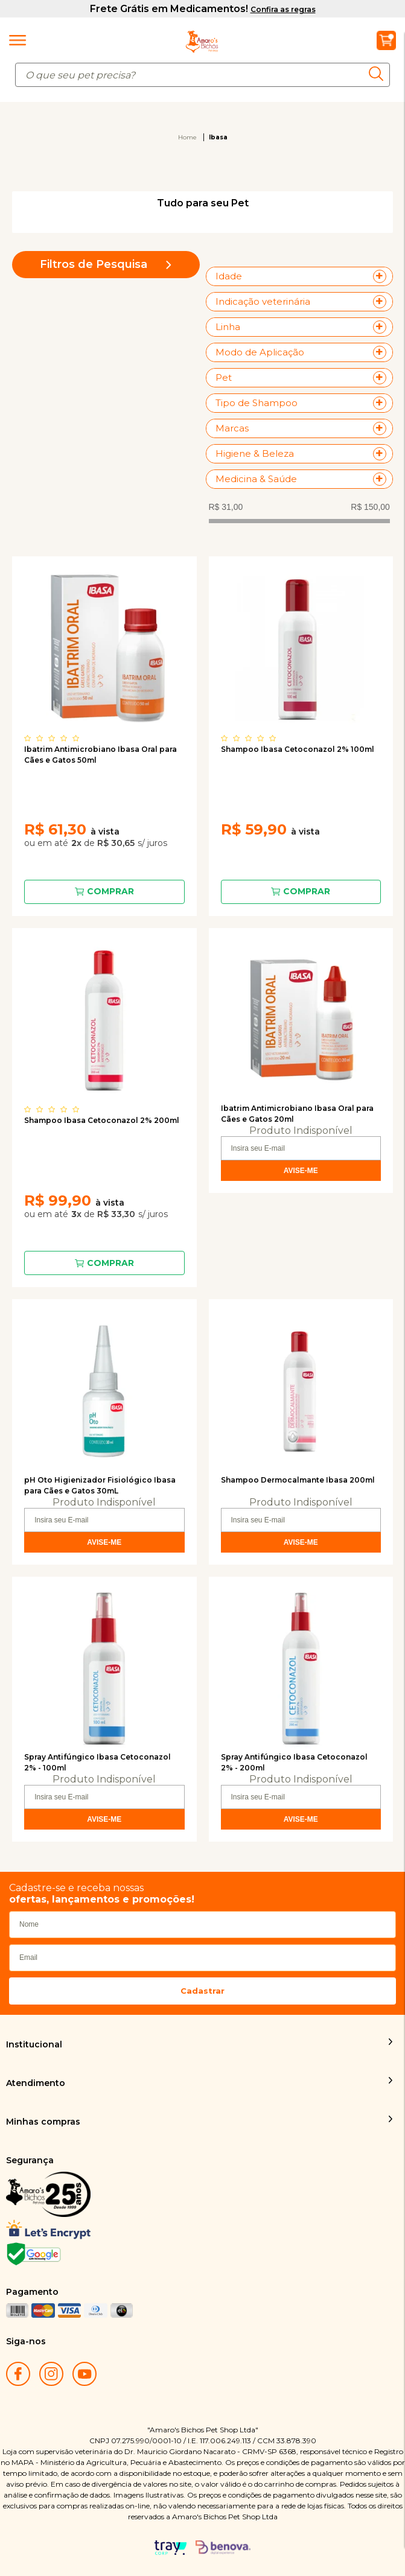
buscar (379, 73)
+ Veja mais (382, 276)
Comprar (110, 891)
